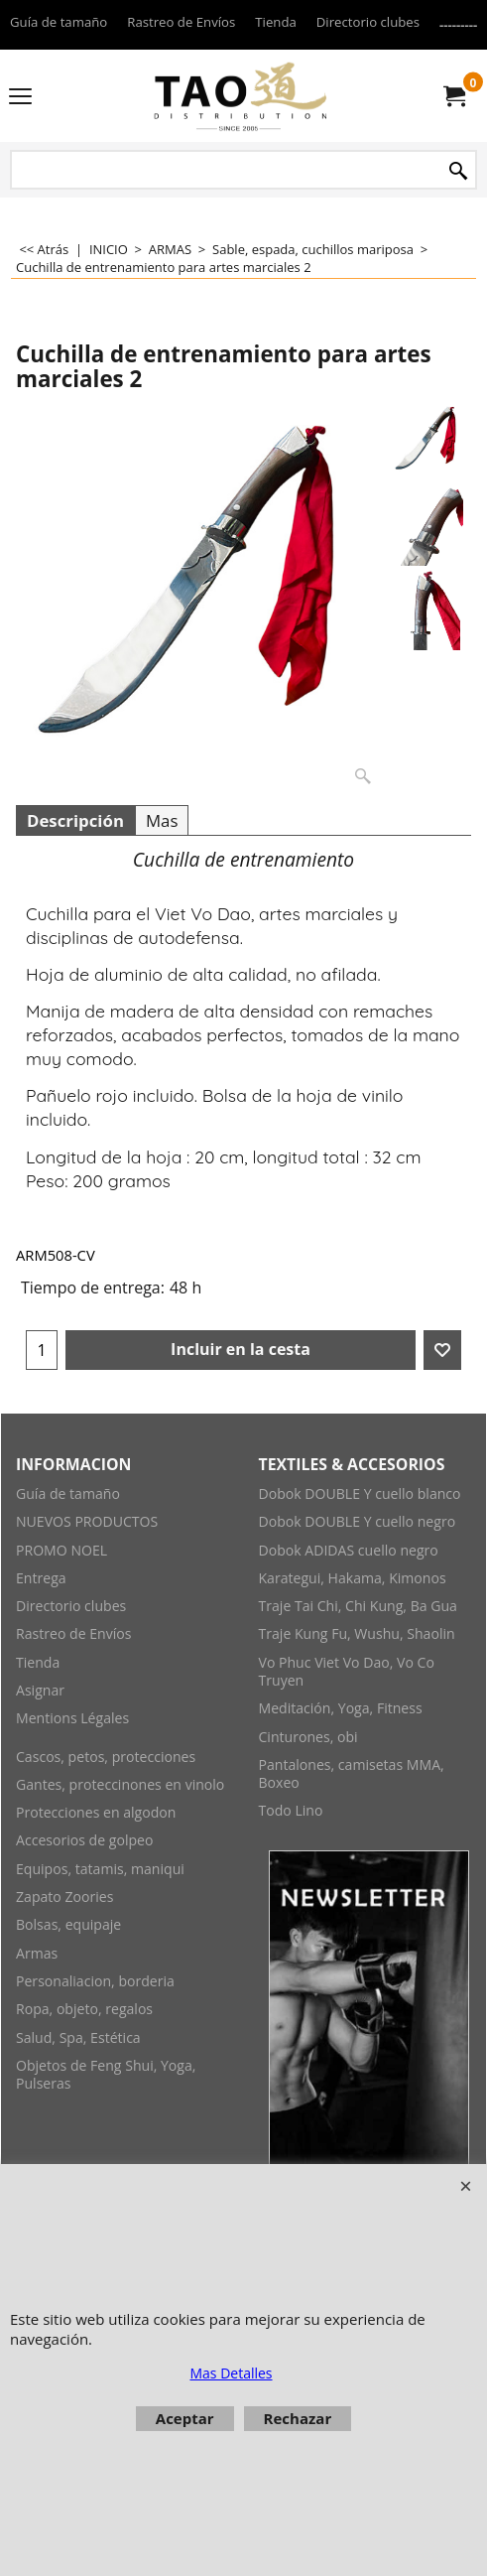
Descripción (75, 820)
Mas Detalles (230, 2373)
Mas (162, 820)
